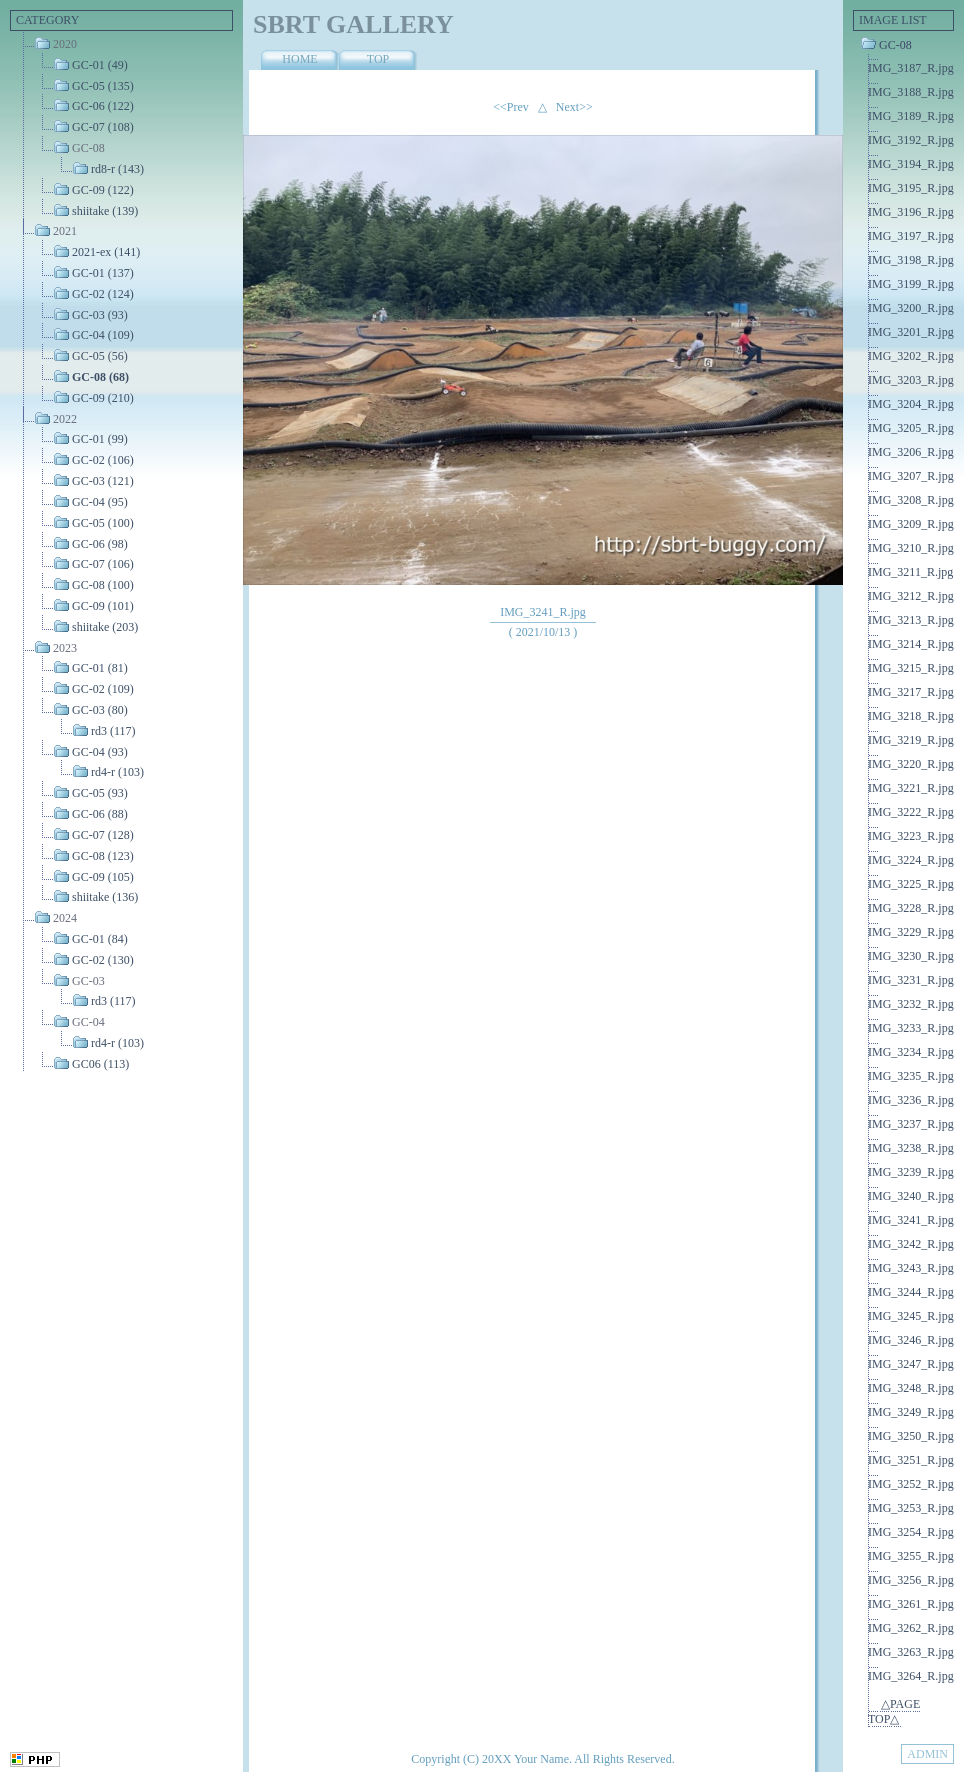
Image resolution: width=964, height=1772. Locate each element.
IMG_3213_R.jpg (911, 620)
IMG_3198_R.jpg (911, 260)
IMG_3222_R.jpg (911, 812)
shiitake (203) (105, 627)
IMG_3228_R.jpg (911, 908)
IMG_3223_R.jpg (911, 836)
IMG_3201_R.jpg (911, 332)
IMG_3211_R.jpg (910, 572)
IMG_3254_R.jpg (911, 1532)
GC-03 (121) (103, 481)
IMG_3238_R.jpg (911, 1148)
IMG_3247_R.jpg (911, 1364)
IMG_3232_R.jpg (911, 1004)
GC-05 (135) (103, 85)
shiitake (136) (105, 897)
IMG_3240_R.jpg (911, 1196)
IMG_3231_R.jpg (911, 980)
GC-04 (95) (100, 502)
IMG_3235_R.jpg (911, 1076)
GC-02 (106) (103, 460)
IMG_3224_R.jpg (911, 860)
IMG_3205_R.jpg (911, 428)
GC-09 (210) (103, 398)
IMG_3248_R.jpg (911, 1388)
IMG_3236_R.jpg (911, 1100)
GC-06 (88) (100, 814)
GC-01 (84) (100, 939)
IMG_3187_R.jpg (911, 68)
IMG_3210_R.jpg (911, 548)
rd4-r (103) (117, 772)
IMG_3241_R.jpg (911, 1220)
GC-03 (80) (100, 710)
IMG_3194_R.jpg (911, 164)
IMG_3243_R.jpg (911, 1268)
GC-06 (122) (103, 106)
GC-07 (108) (103, 127)
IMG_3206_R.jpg (911, 452)
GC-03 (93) (100, 314)
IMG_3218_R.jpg (911, 716)
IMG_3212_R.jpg (911, 596)
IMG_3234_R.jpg (911, 1052)
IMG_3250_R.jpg (911, 1436)
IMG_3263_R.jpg (911, 1652)
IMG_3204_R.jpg (911, 404)
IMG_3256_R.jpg (911, 1580)
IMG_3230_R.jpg (911, 956)
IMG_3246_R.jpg (911, 1340)
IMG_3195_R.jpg (911, 188)
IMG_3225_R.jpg (911, 884)
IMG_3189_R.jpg (911, 116)
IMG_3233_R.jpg (911, 1028)
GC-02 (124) (103, 294)
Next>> (574, 107)
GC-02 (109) (103, 689)
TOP (378, 59)
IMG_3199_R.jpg (911, 284)
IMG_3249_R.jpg (911, 1412)
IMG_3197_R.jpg (911, 236)
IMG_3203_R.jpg (911, 380)
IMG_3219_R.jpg (911, 740)
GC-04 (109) (103, 335)
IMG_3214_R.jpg (911, 644)
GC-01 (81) (100, 668)
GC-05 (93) (100, 793)
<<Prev (511, 107)
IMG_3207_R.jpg (911, 476)
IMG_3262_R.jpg (911, 1628)
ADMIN (927, 1754)
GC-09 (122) (103, 190)
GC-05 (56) (100, 356)
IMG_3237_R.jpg (911, 1124)
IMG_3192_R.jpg (911, 140)
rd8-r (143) (117, 169)
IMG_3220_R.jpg (911, 764)
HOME (299, 59)
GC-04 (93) (100, 751)
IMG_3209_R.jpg (911, 524)
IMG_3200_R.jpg (911, 308)
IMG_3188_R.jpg (911, 92)
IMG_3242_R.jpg (911, 1244)
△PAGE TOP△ (894, 1711)
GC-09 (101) (103, 606)
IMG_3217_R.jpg (911, 692)
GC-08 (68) (100, 377)
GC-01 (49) (100, 65)
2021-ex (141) (106, 252)
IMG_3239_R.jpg (911, 1172)
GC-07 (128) (103, 835)
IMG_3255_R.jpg (911, 1556)
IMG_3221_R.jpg (911, 788)
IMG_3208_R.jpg (911, 500)
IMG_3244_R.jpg (911, 1292)
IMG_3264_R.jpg (911, 1676)
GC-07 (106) (103, 564)
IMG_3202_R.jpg (911, 356)
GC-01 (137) (103, 273)
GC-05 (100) (103, 523)
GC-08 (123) (103, 856)
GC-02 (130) (103, 960)
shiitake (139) (105, 210)
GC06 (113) (100, 1064)
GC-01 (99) (100, 439)
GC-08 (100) (103, 585)
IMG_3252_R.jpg (911, 1484)
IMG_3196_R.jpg (911, 212)
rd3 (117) (113, 731)
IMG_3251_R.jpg (911, 1460)
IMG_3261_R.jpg (911, 1604)
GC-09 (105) (103, 876)
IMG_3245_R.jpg (911, 1316)
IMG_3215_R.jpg (911, 668)
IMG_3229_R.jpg (911, 932)
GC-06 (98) (100, 543)
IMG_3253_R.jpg (911, 1508)
